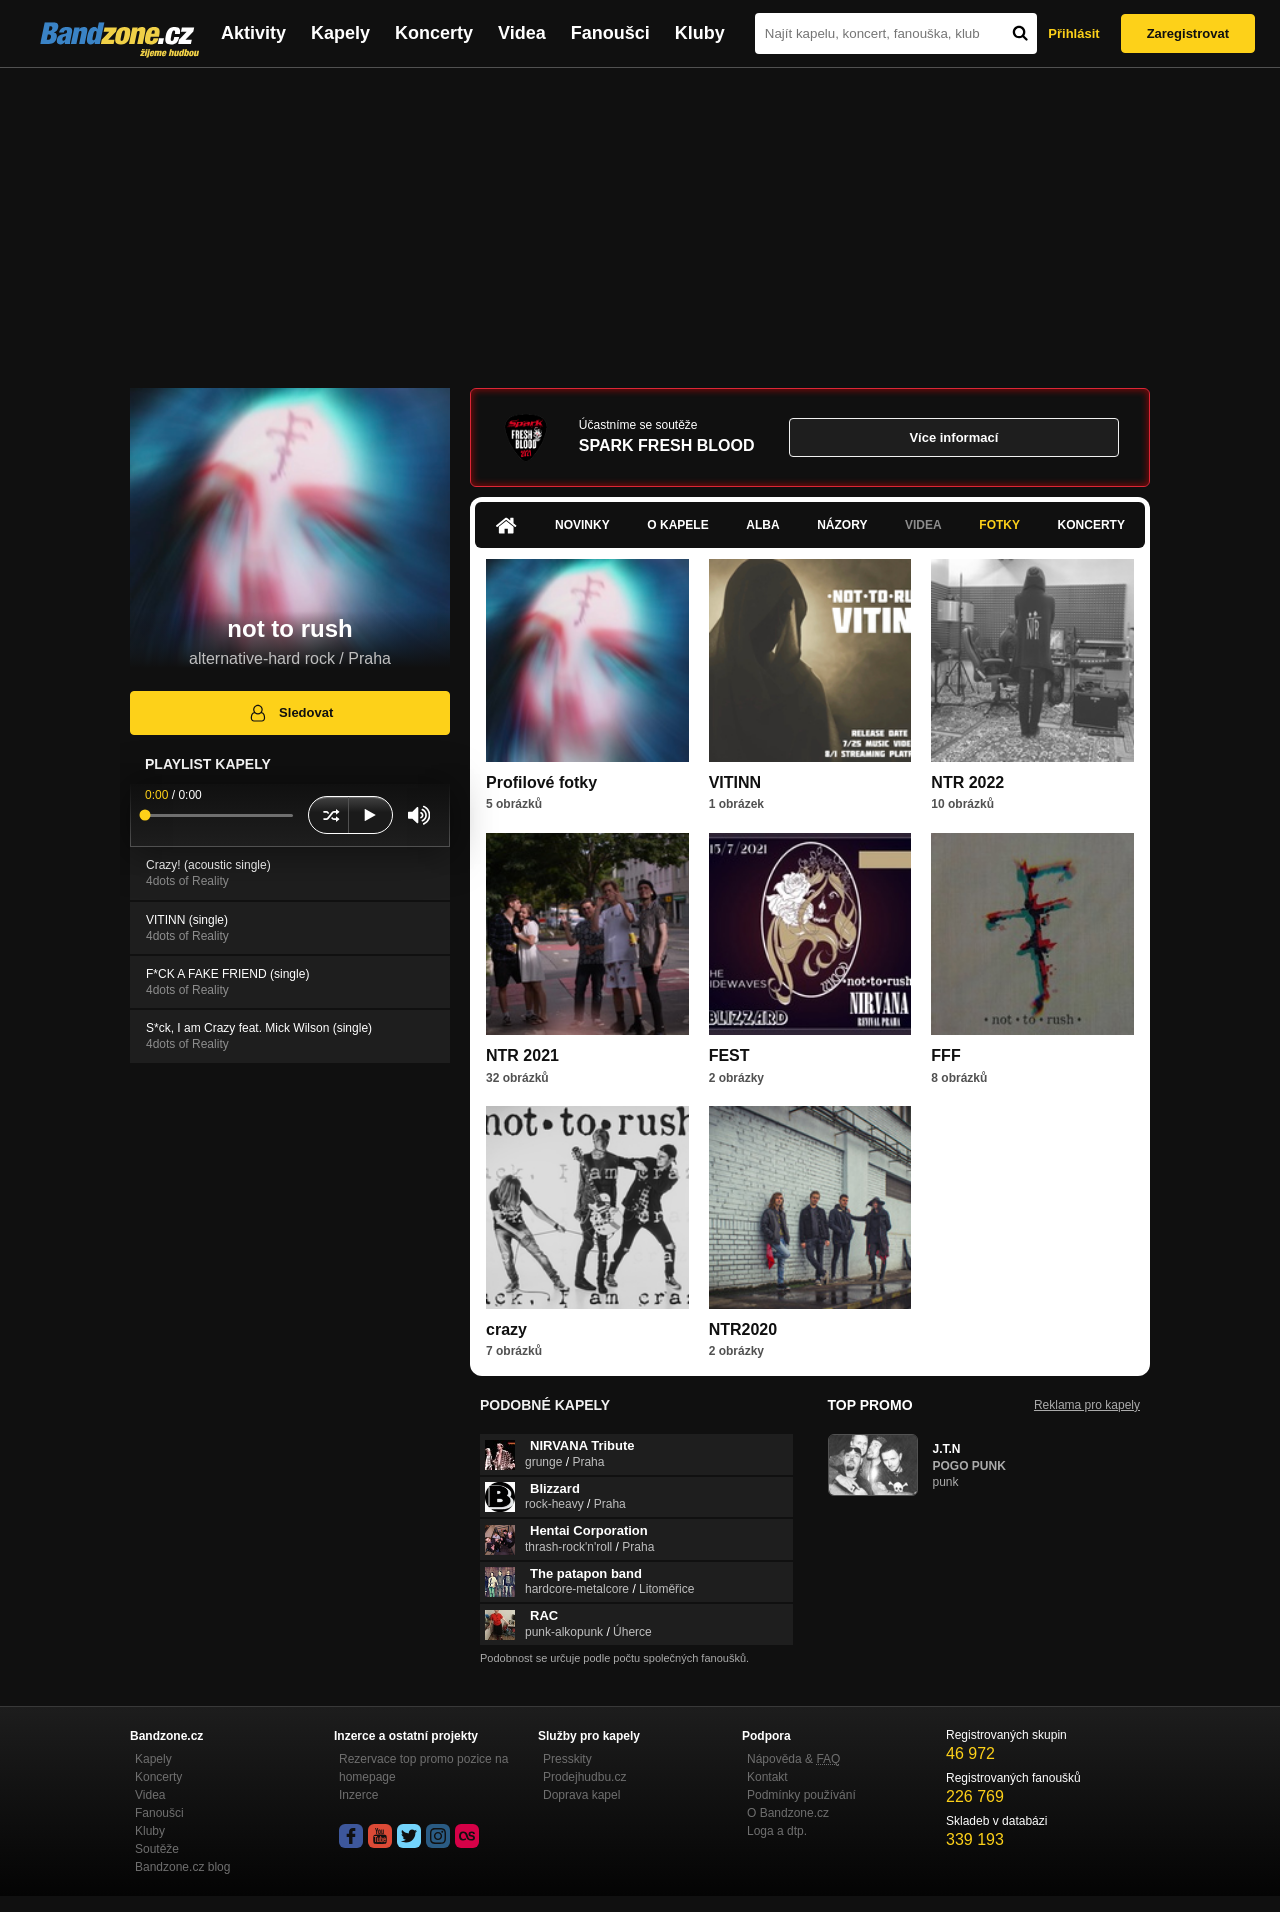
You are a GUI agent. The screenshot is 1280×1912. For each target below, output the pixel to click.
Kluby (700, 33)
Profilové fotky (541, 782)
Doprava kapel (581, 1795)
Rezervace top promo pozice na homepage (423, 1768)
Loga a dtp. (777, 1831)
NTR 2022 (967, 782)
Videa (522, 33)
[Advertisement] (640, 218)
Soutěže (157, 1849)
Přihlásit (1073, 33)
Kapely (340, 33)
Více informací (953, 437)
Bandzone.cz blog (182, 1867)
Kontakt (767, 1777)
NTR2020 (743, 1329)
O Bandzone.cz (788, 1813)
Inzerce (358, 1795)
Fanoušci (610, 33)
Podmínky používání (801, 1795)
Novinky (582, 525)
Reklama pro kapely (1087, 1405)
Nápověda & (793, 1759)
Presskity (567, 1759)
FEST (729, 1055)
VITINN (735, 782)
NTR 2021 (522, 1055)
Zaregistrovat (1188, 33)
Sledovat (290, 713)
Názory (842, 525)
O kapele (677, 525)
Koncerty (434, 33)
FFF (945, 1055)
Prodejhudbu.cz (584, 1777)
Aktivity (253, 33)
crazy (506, 1329)
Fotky (999, 525)
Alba (762, 525)
